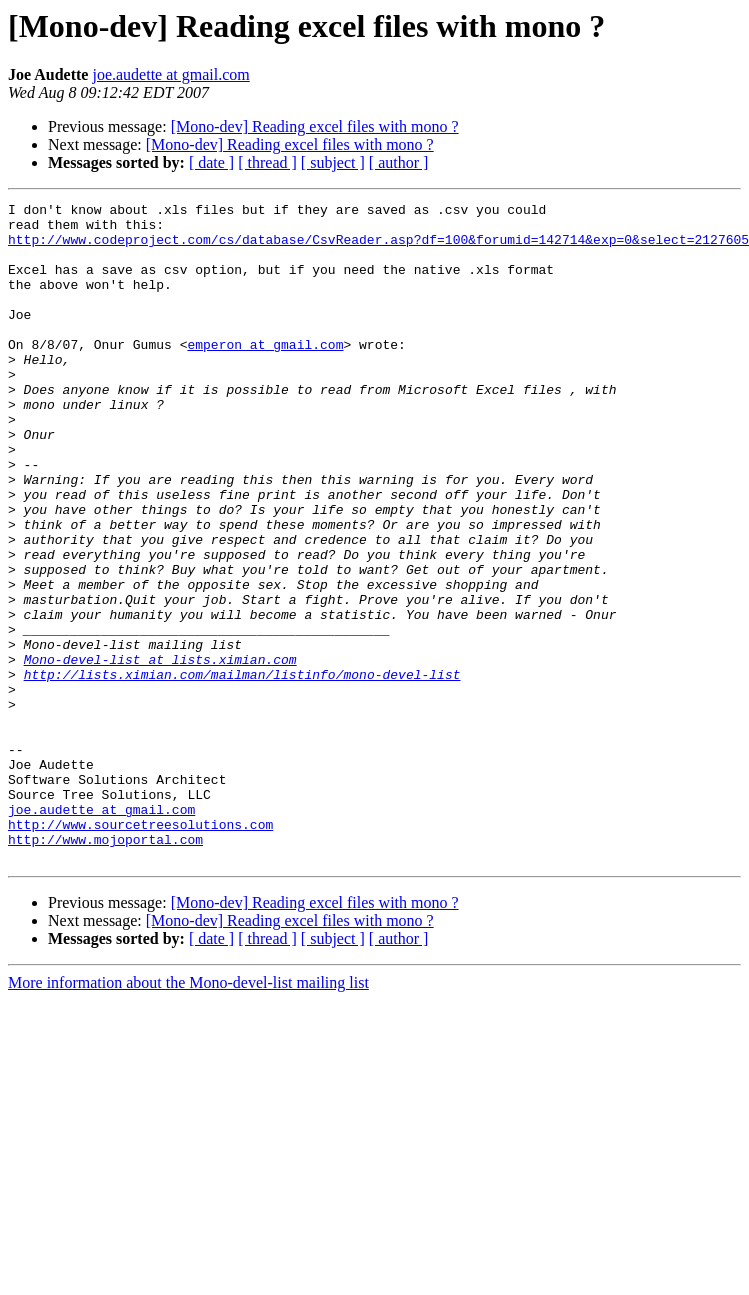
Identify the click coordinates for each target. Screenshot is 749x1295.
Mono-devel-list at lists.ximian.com (160, 752)
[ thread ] (267, 162)
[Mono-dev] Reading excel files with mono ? (315, 126)
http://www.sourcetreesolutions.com (140, 950)
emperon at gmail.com (265, 374)
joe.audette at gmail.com (170, 74)
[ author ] (399, 162)
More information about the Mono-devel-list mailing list (188, 1114)
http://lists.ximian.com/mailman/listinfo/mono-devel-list (242, 770)
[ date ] (211, 162)
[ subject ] (333, 162)
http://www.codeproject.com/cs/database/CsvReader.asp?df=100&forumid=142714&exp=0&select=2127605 (378, 248)
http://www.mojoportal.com (105, 968)
